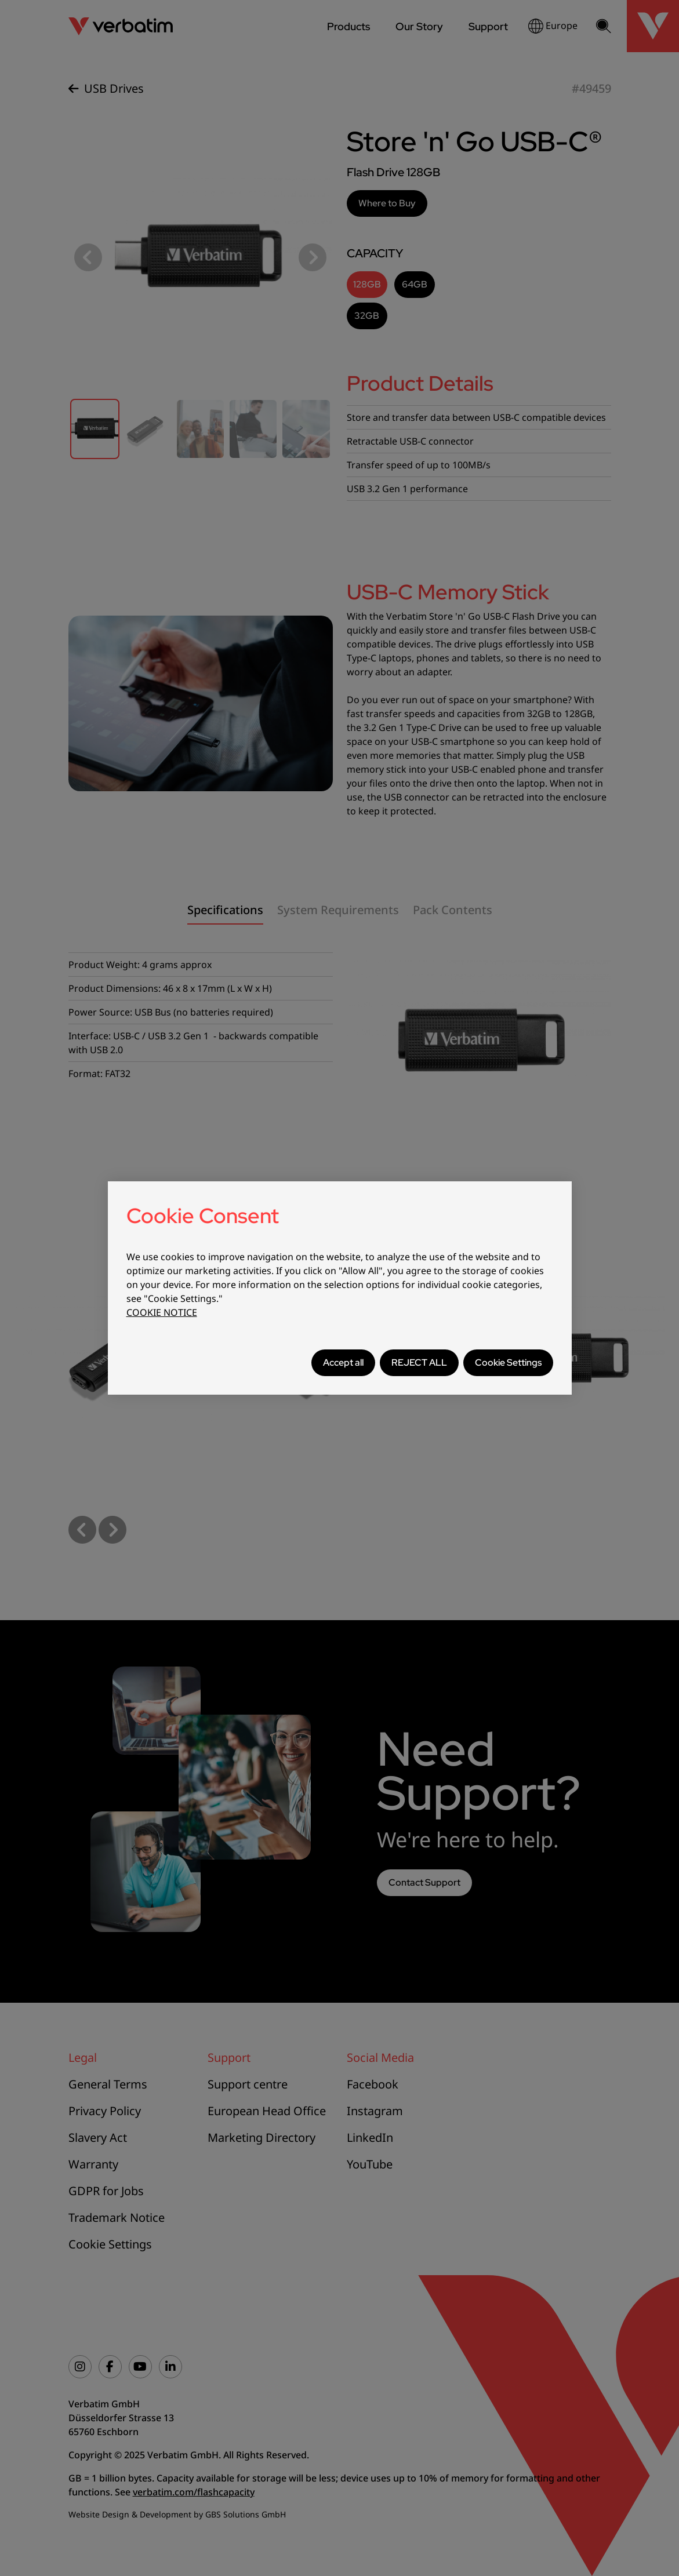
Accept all (343, 1362)
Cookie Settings (508, 1362)
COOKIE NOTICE (161, 1312)
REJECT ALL (419, 1362)
